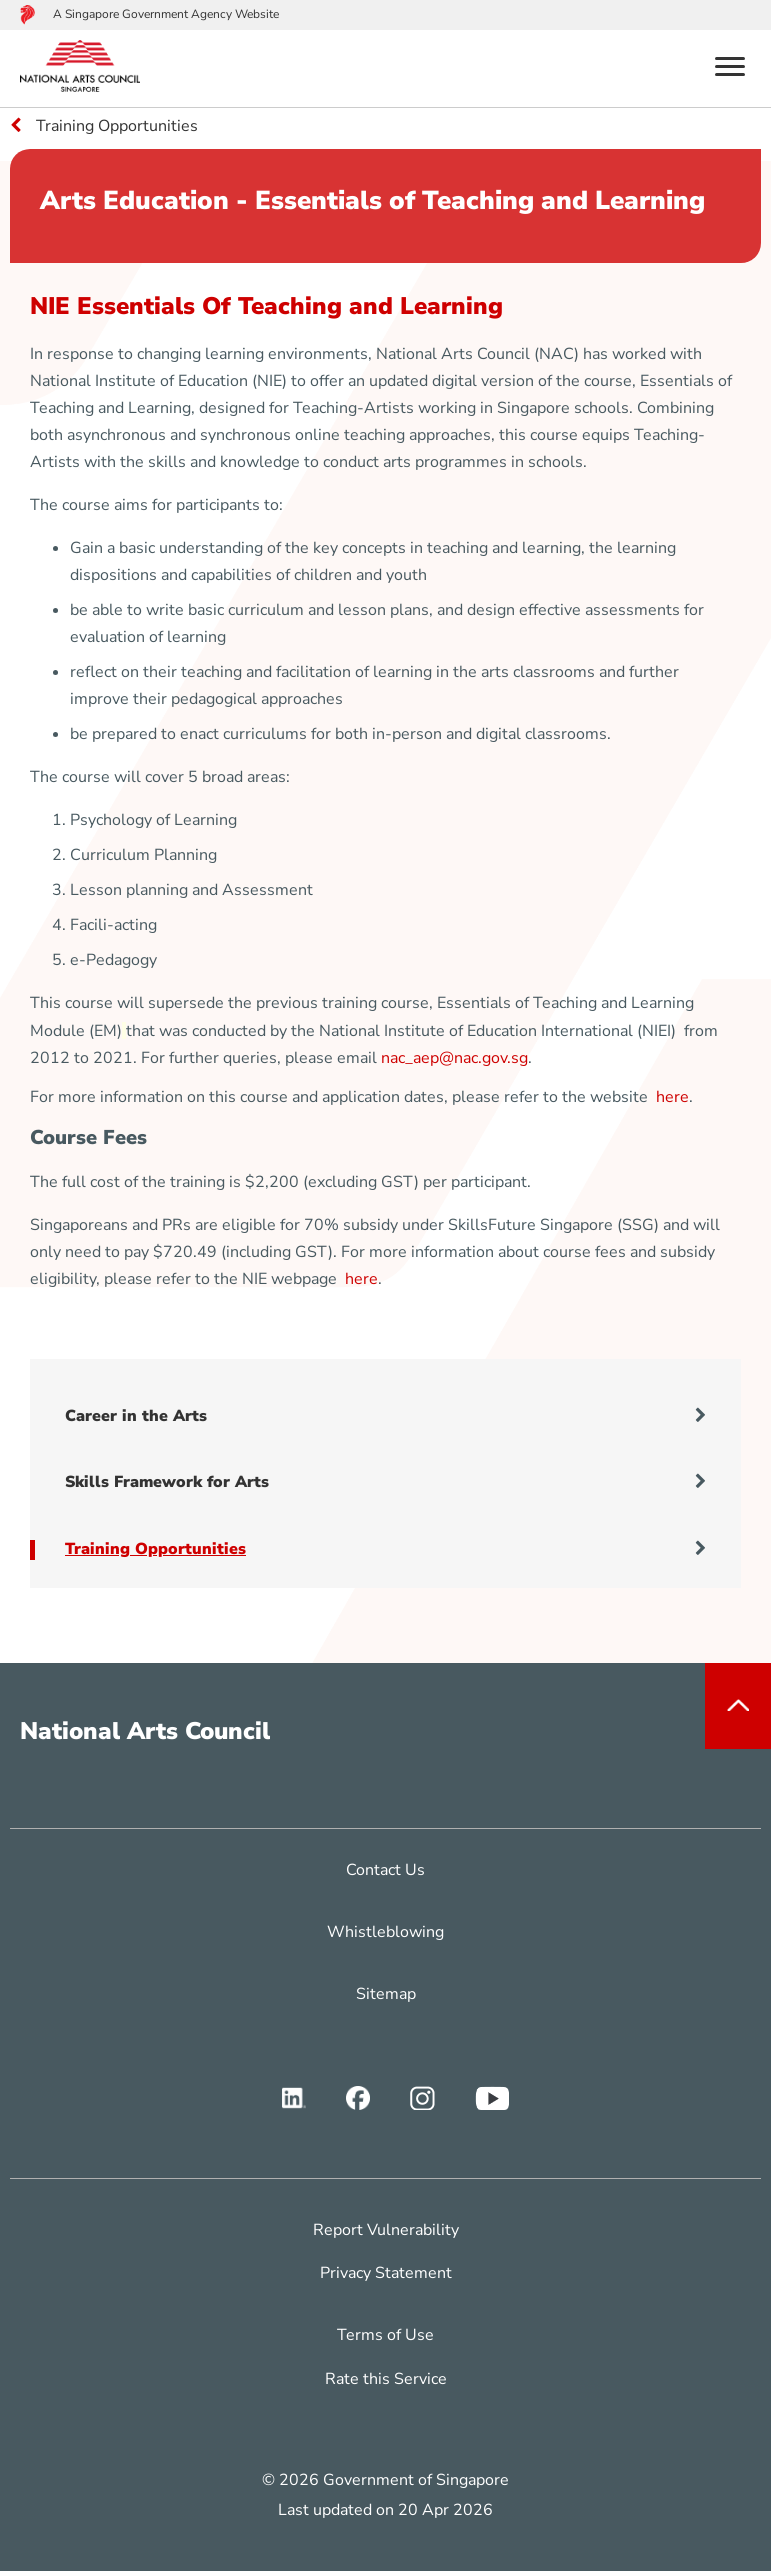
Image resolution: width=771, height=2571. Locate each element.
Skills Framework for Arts (385, 1482)
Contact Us (385, 1870)
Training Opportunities (385, 1549)
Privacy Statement (386, 2273)
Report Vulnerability (386, 2230)
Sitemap (386, 1994)
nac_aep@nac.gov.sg (454, 1058)
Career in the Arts (385, 1416)
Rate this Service (386, 2379)
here (672, 1097)
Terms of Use (385, 2335)
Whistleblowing (385, 1932)
